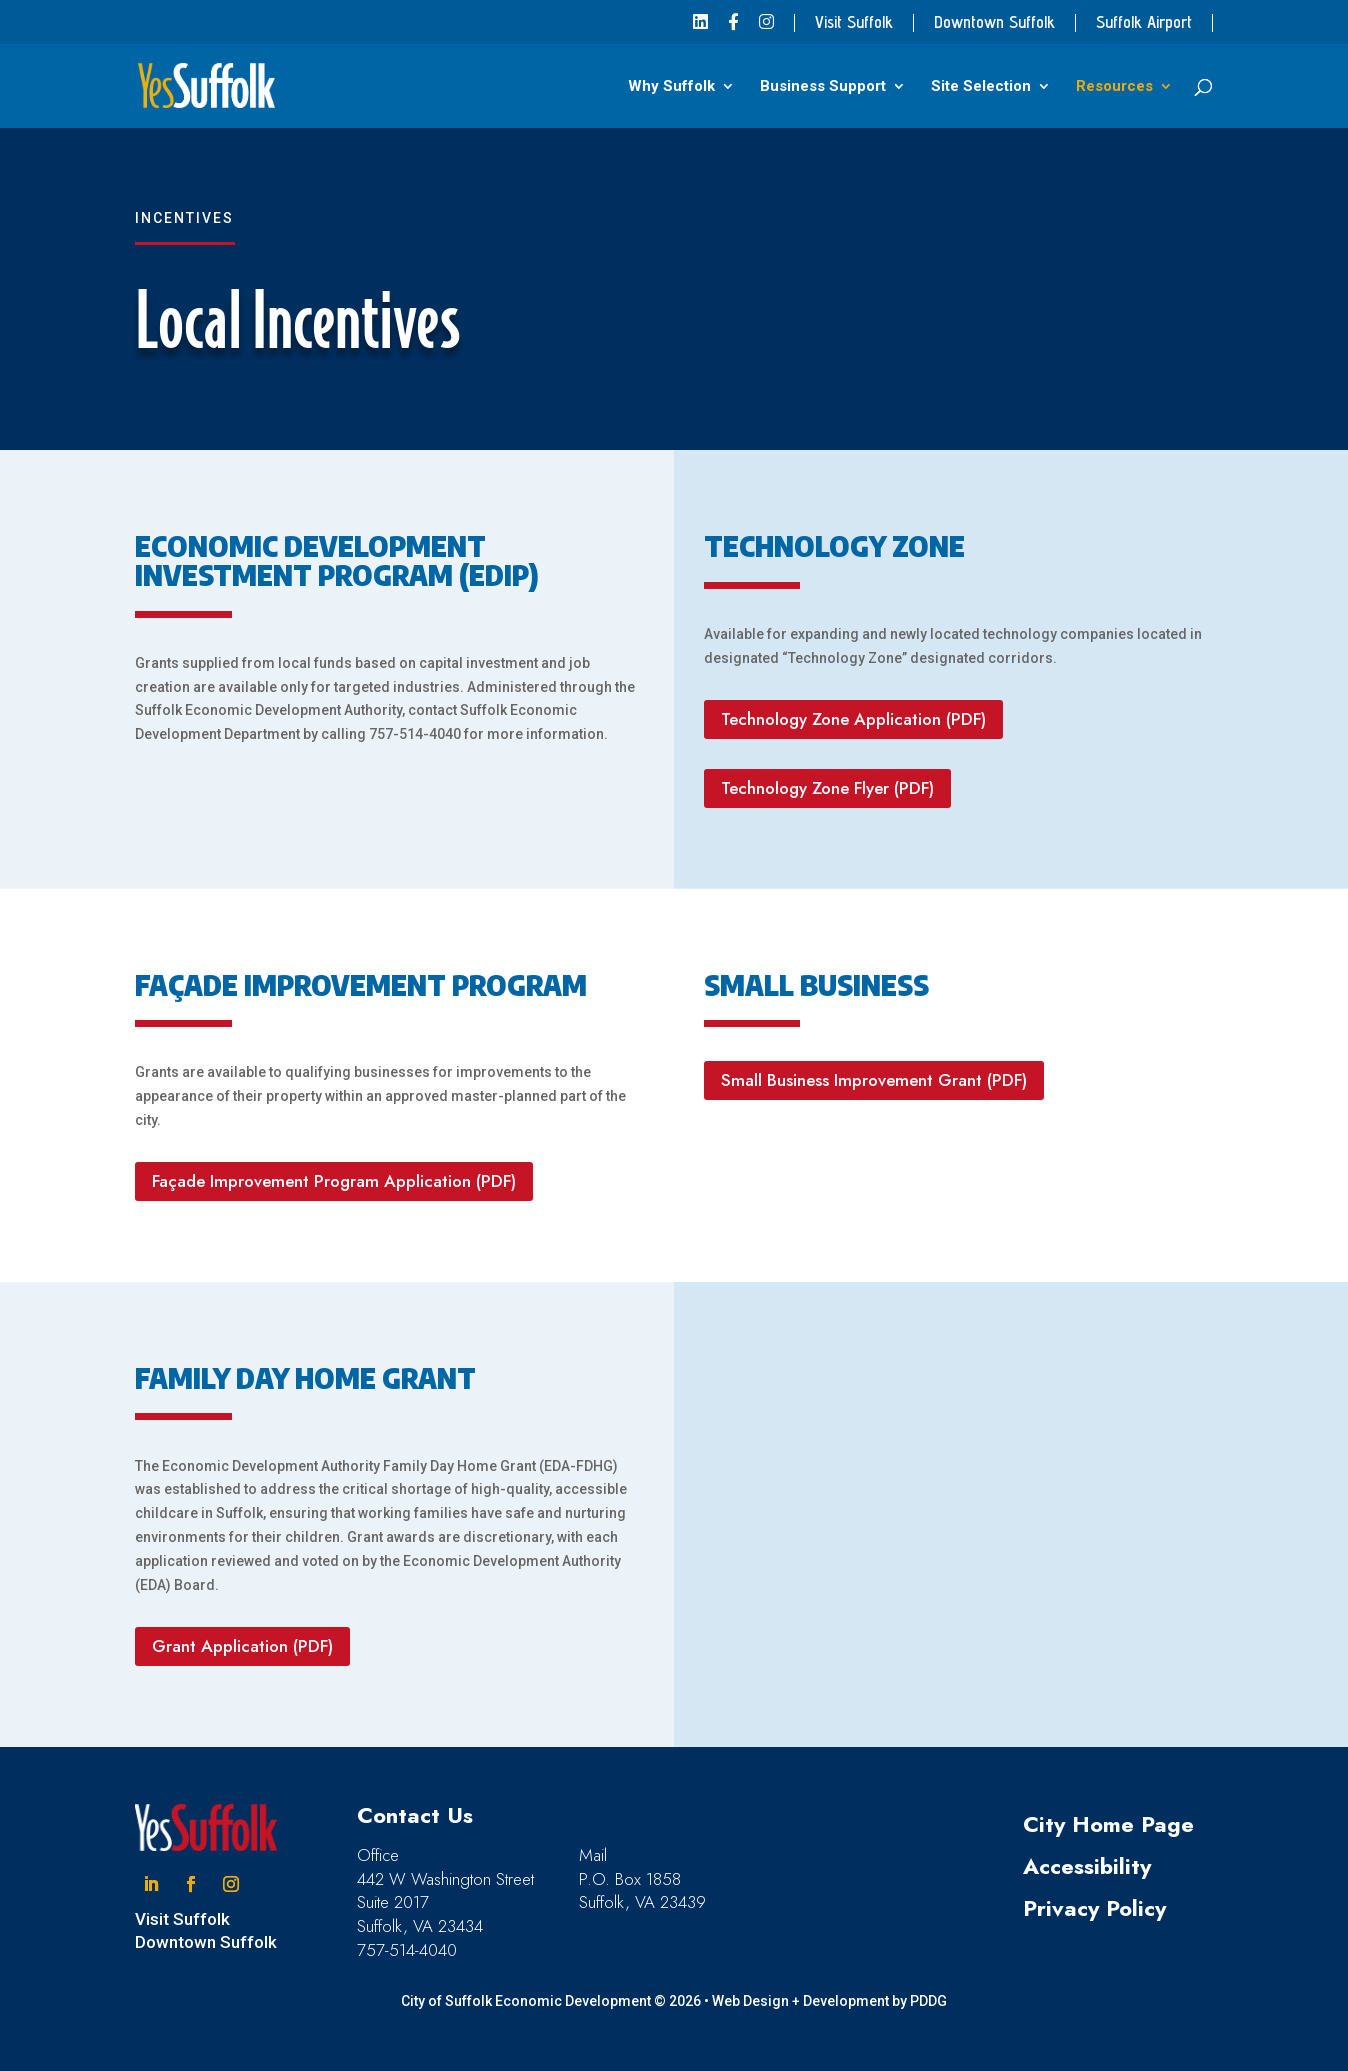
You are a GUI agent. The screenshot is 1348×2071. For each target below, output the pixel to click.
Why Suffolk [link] (671, 87)
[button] (151, 1884)
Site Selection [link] (981, 87)
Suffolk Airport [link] (1144, 23)
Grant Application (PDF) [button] (242, 1646)
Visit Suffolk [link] (854, 23)
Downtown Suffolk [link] (994, 23)
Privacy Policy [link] (1094, 1908)
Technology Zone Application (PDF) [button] (853, 719)
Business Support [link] (823, 87)
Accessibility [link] (1087, 1866)
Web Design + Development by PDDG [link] (829, 2001)
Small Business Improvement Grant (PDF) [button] (874, 1080)
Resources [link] (1114, 87)
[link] (700, 28)
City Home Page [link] (1108, 1824)
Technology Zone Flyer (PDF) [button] (827, 788)
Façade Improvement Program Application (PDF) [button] (334, 1181)
